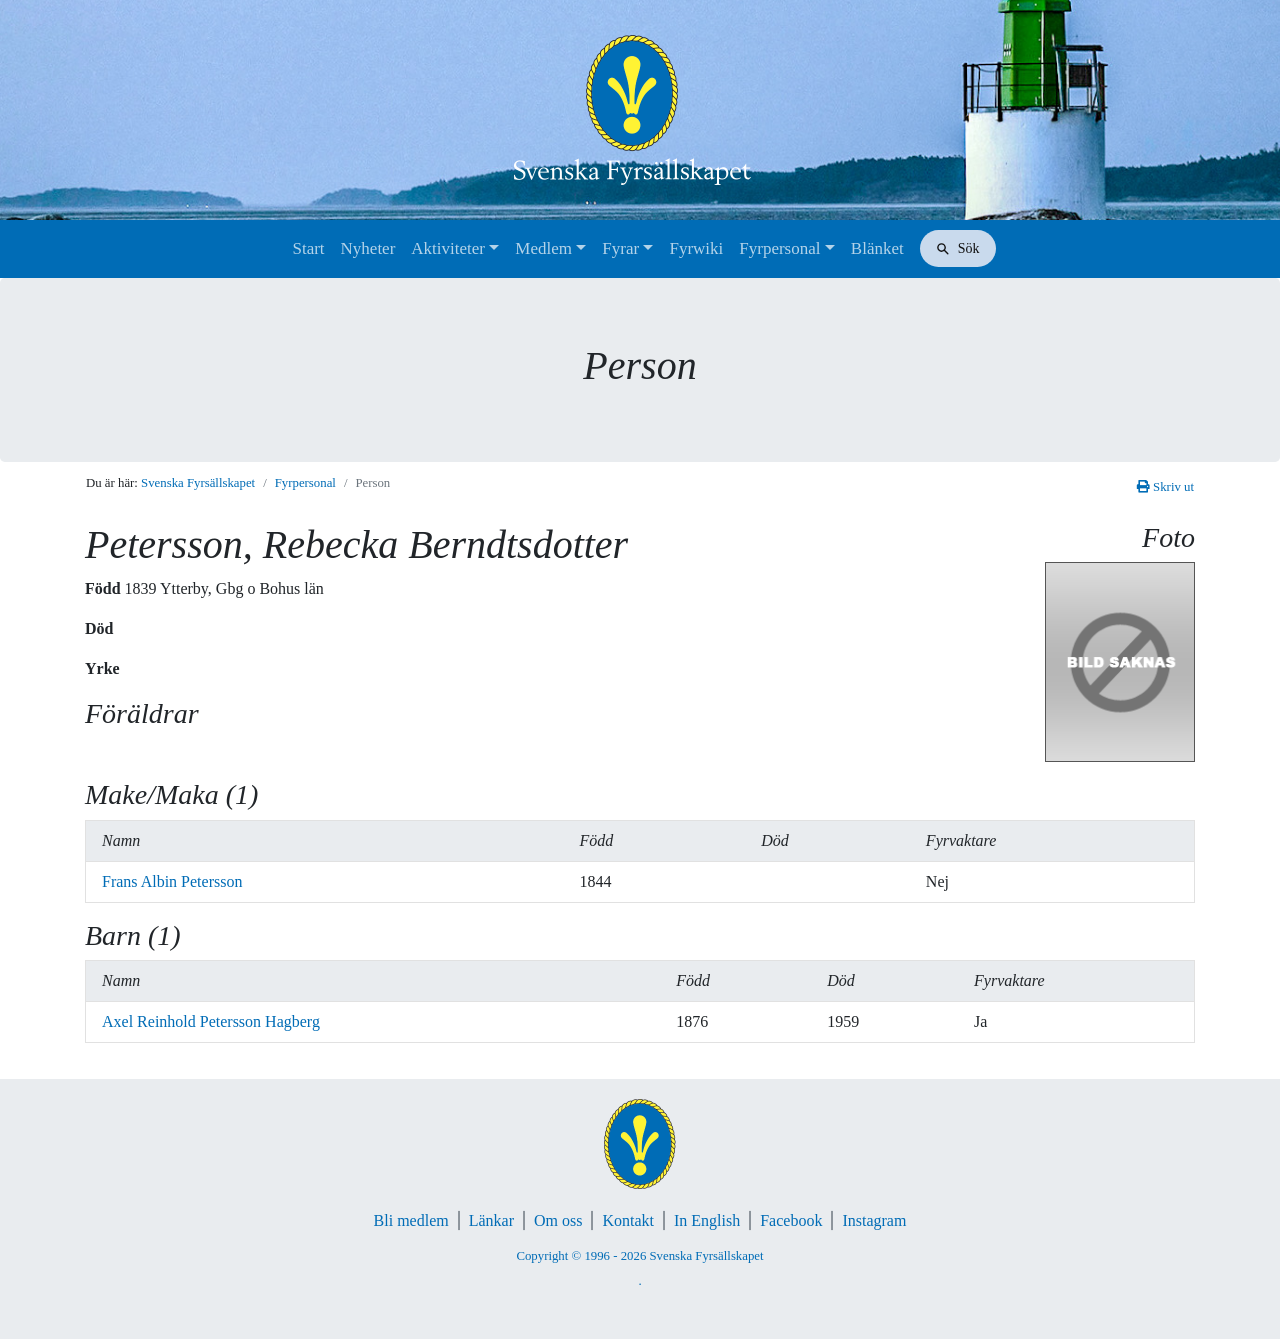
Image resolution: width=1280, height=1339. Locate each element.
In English (707, 1220)
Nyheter (368, 248)
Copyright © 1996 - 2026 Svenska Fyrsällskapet (639, 1256)
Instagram (874, 1220)
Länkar (491, 1220)
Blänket (877, 248)
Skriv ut (1165, 487)
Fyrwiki (696, 248)
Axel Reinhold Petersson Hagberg (211, 1021)
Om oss (558, 1220)
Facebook (791, 1220)
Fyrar (620, 248)
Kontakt (628, 1220)
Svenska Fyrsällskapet (198, 483)
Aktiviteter (448, 248)
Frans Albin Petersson (172, 881)
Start (308, 248)
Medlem (543, 248)
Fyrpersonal (779, 248)
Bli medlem (411, 1220)
